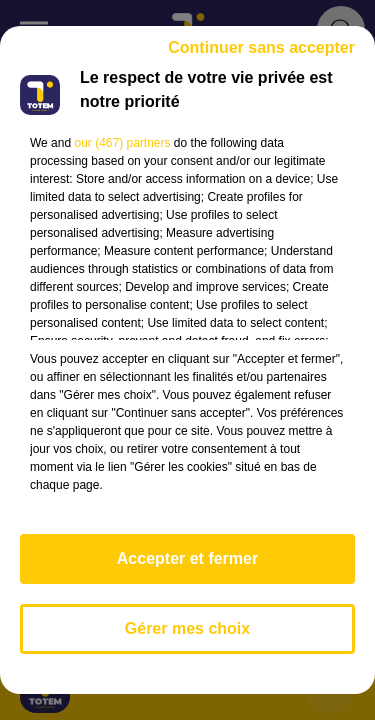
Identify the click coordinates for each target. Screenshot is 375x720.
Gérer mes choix (187, 628)
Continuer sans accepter (261, 47)
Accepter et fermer (187, 558)
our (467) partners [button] (122, 143)
